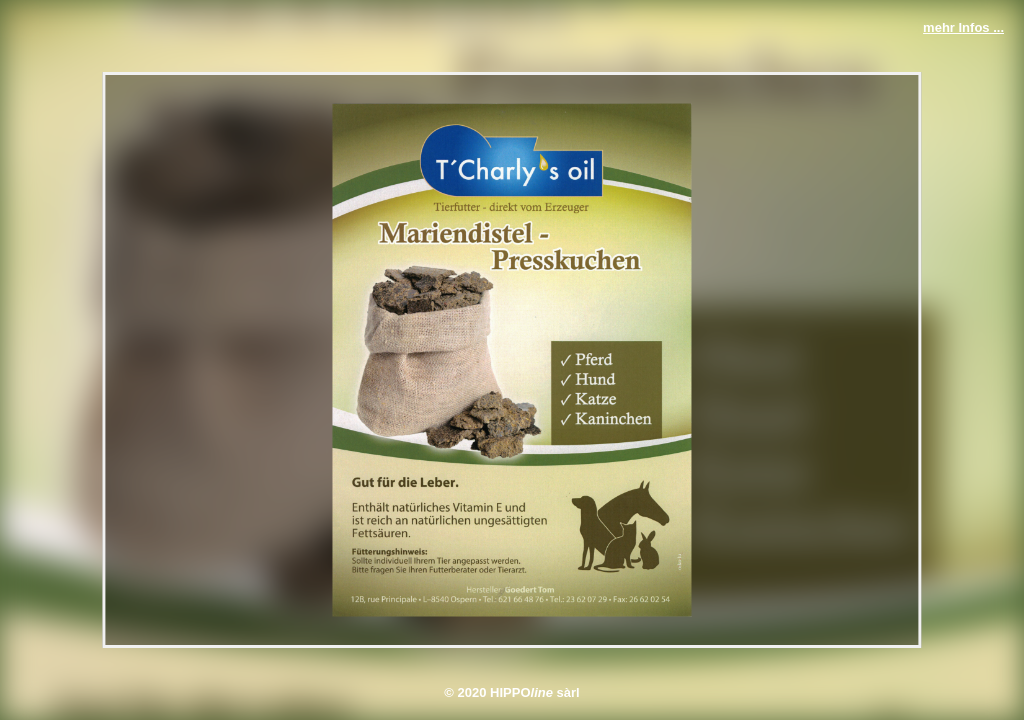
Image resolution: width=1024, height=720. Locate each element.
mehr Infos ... (963, 27)
